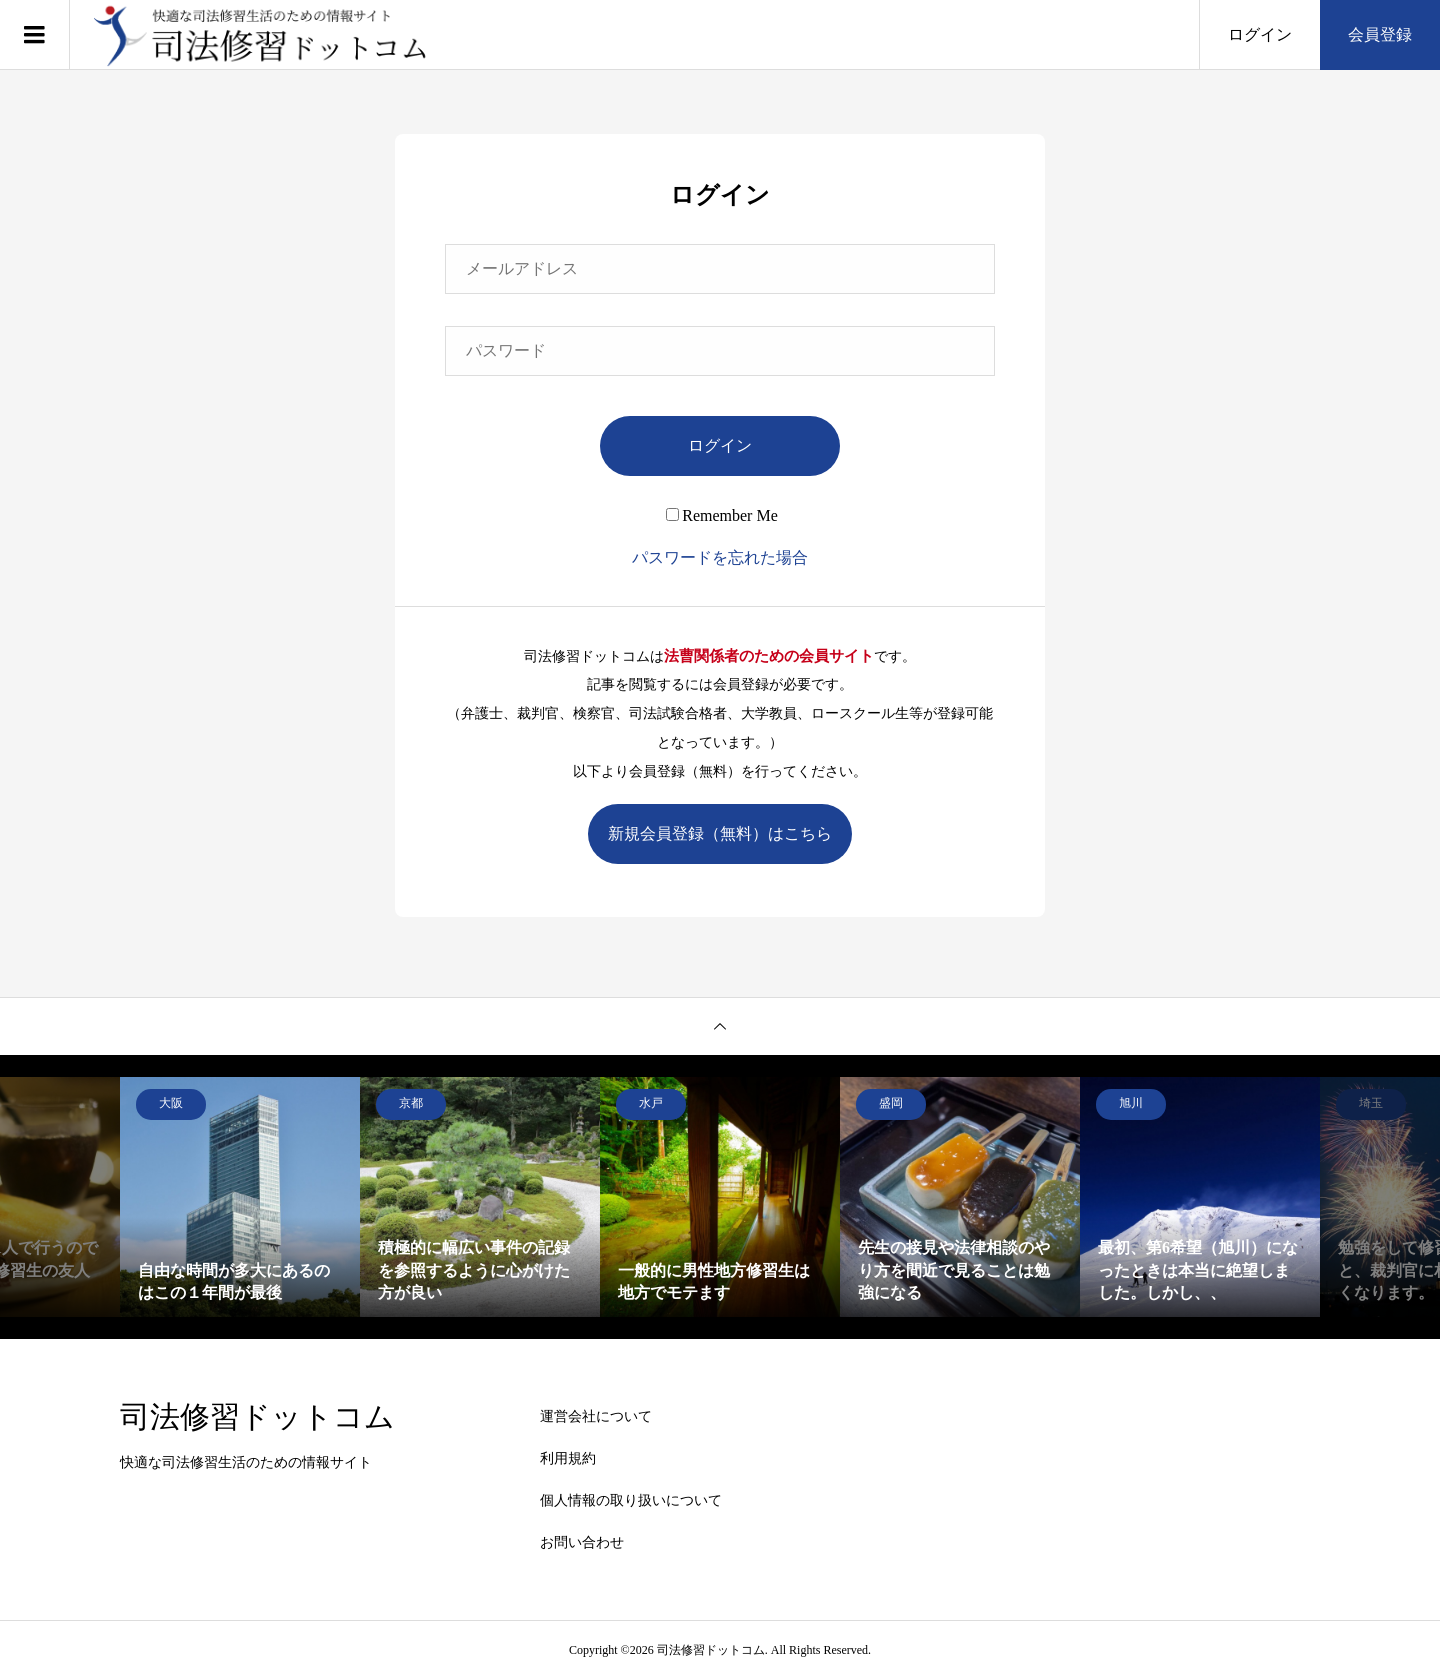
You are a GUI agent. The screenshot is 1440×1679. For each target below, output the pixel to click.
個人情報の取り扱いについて (631, 1500)
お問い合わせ (582, 1542)
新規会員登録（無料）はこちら (720, 833)
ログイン (1260, 34)
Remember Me (722, 515)
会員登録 (1380, 34)
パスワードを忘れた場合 (720, 557)
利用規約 (568, 1458)
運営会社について (596, 1416)
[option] (240, 1197)
